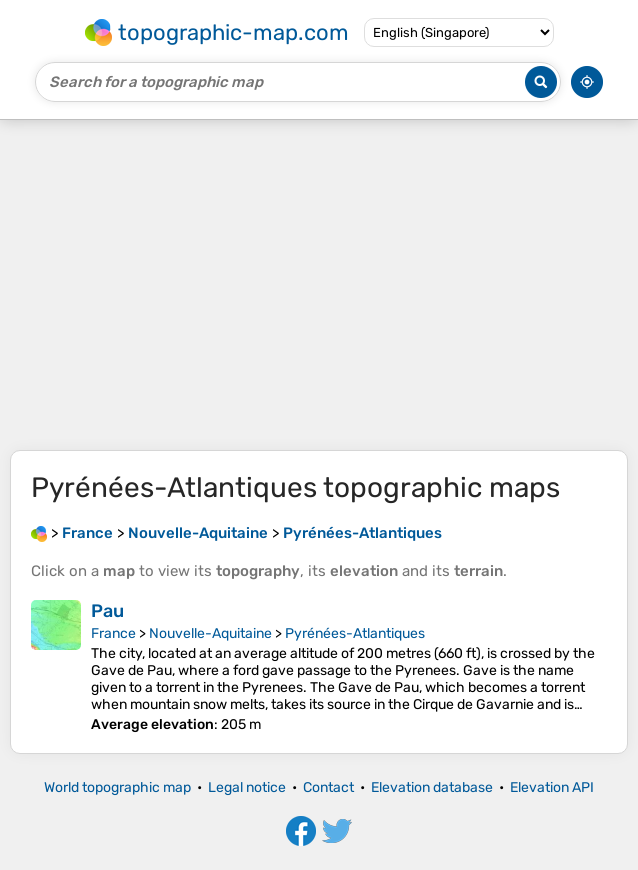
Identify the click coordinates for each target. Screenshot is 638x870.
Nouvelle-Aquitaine (210, 633)
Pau (107, 611)
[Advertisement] (319, 285)
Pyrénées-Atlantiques (355, 633)
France (113, 633)
